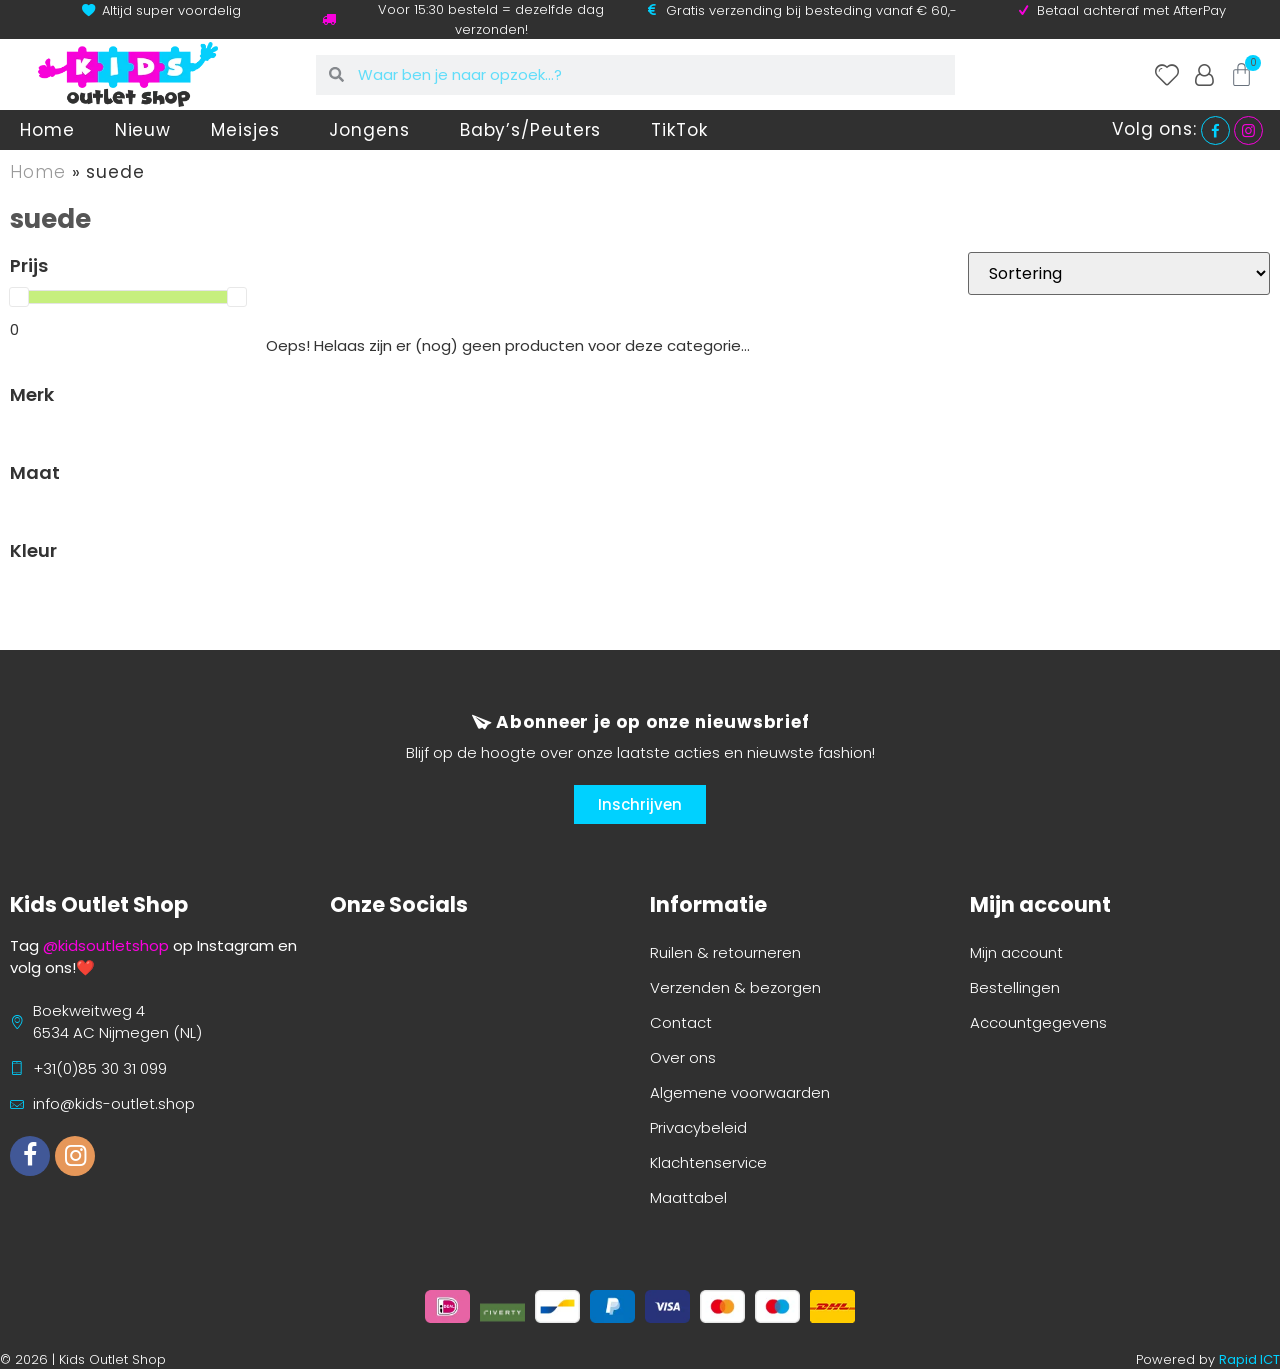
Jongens (374, 130)
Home (47, 130)
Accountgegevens (1038, 1022)
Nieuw (143, 130)
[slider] (19, 297)
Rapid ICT (1249, 1359)
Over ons (683, 1057)
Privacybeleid (698, 1127)
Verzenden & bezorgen (735, 987)
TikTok (679, 130)
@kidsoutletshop (106, 945)
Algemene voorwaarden (740, 1092)
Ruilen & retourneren (725, 952)
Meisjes (250, 130)
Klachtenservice (708, 1162)
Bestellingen (1015, 987)
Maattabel (688, 1197)
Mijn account (1016, 952)
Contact (681, 1022)
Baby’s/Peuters (536, 130)
